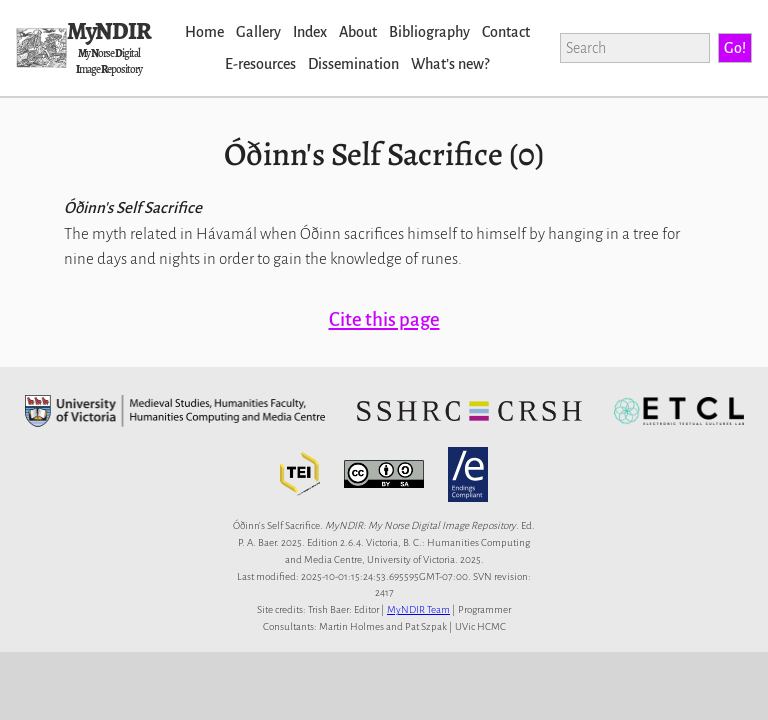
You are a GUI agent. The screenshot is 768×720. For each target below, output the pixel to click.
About (358, 32)
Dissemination (353, 64)
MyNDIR (109, 31)
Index (310, 32)
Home (204, 32)
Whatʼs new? (450, 64)
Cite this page (384, 319)
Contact (506, 32)
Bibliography (429, 32)
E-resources (260, 64)
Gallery (258, 32)
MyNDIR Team (418, 609)
